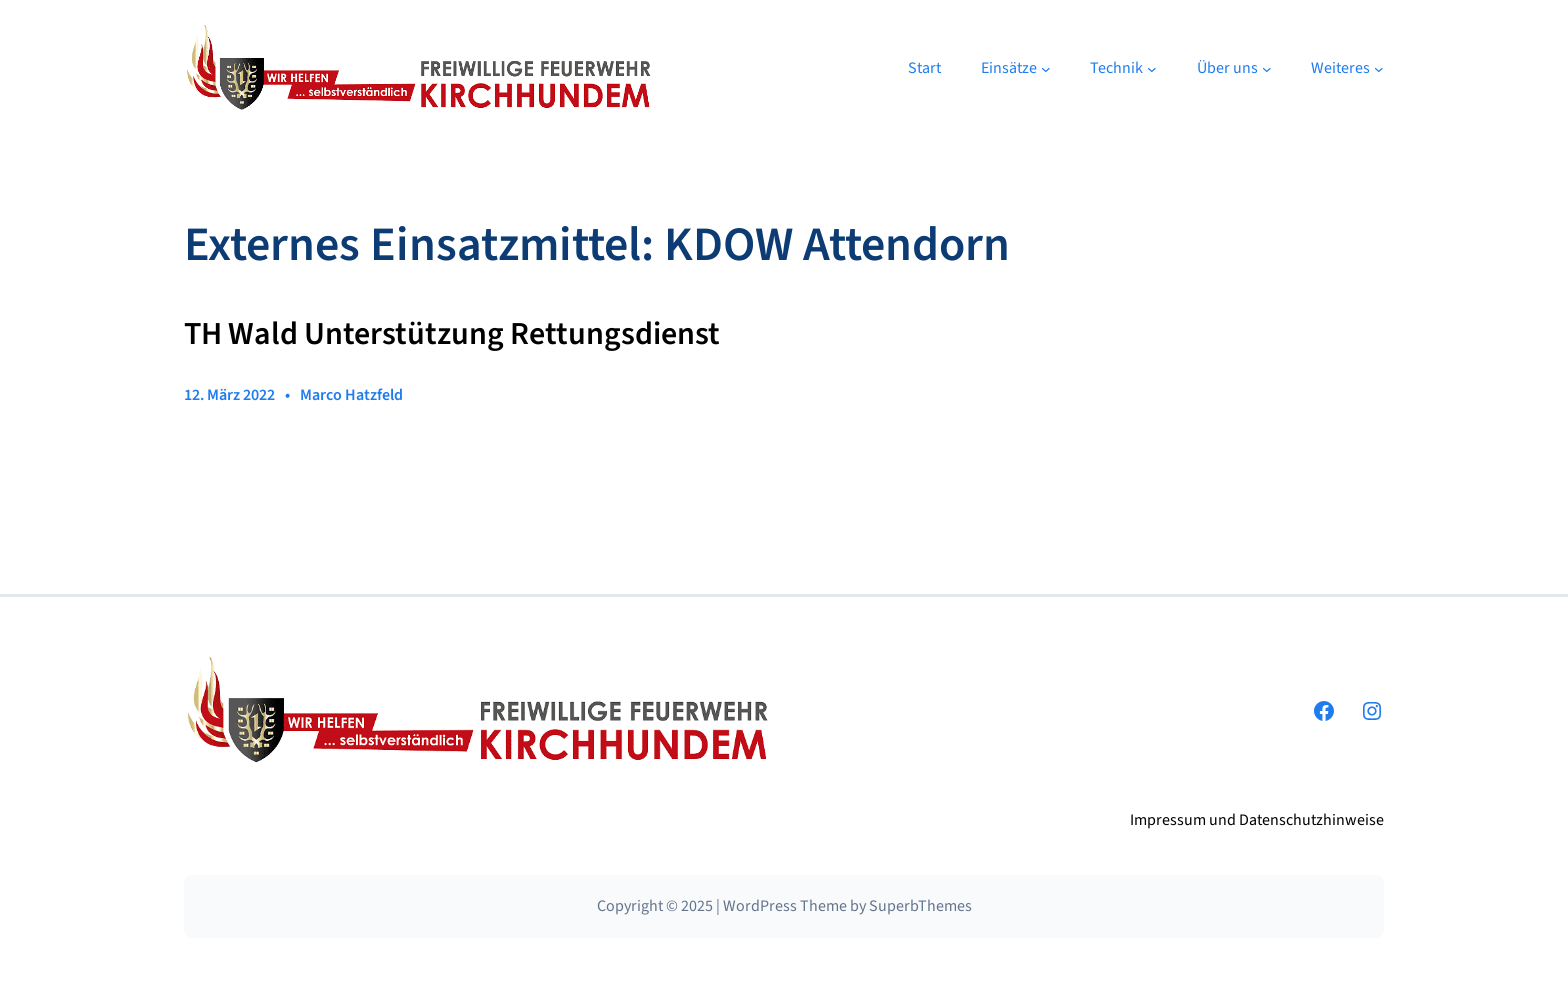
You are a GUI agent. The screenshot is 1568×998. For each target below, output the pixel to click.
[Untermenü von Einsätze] (1046, 69)
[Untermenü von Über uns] (1267, 69)
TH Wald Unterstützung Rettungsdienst (452, 335)
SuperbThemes (920, 906)
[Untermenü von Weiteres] (1379, 69)
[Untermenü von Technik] (1152, 69)
